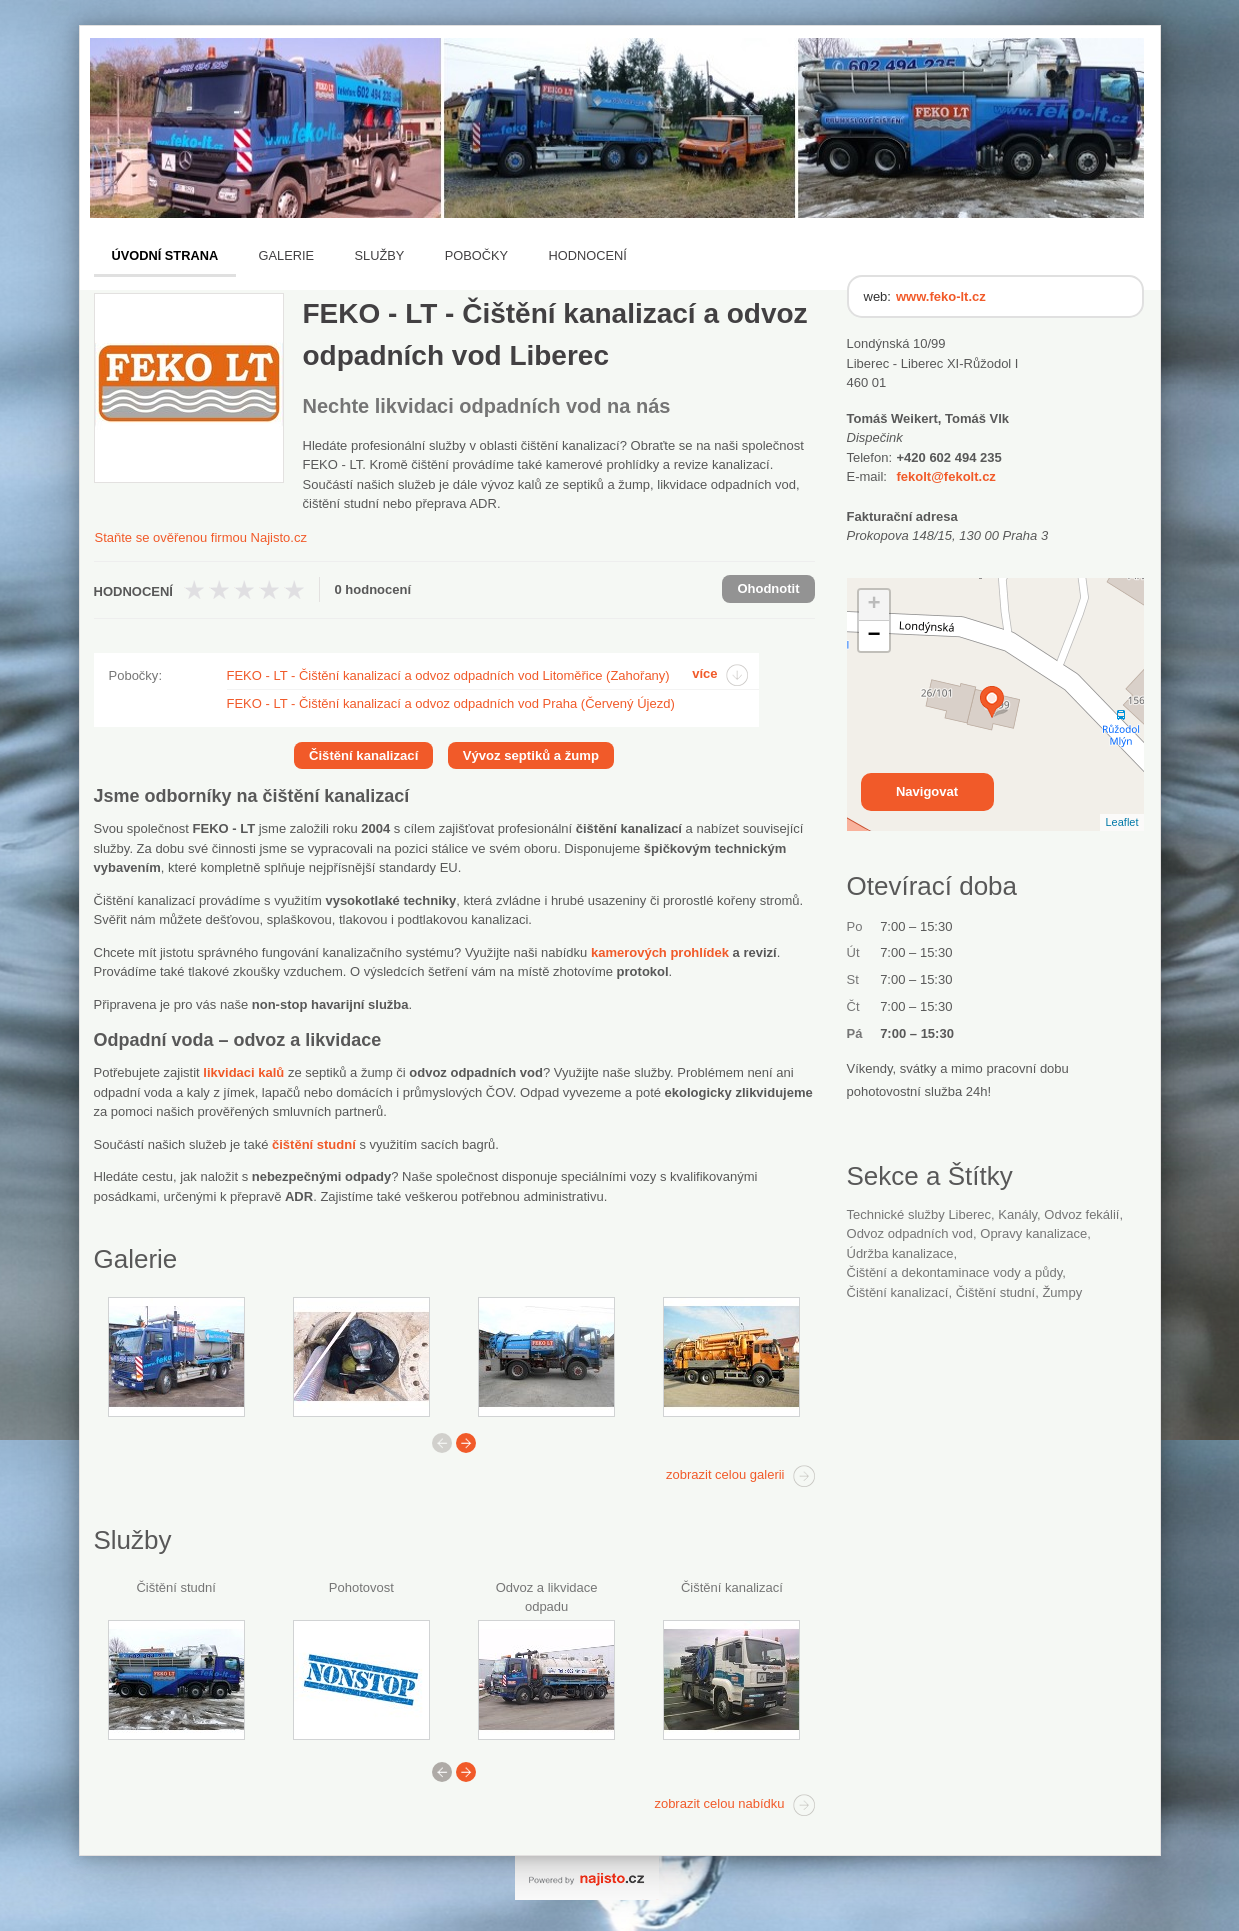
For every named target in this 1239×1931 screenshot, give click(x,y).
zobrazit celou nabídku (719, 1803)
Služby (380, 255)
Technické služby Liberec (919, 1214)
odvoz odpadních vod (910, 1233)
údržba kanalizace (900, 1253)
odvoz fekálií (1081, 1214)
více (704, 673)
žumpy (1062, 1292)
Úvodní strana (165, 255)
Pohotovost (361, 1587)
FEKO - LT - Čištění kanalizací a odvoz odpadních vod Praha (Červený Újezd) (451, 703)
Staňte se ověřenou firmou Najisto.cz (201, 537)
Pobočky (476, 255)
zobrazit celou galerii (725, 1474)
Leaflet (1121, 822)
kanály (1017, 1214)
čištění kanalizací (898, 1292)
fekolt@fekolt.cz (946, 476)
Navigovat (927, 791)
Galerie (286, 255)
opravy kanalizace (1033, 1233)
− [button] (873, 636)
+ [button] (873, 605)
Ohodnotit (768, 588)
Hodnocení (588, 255)
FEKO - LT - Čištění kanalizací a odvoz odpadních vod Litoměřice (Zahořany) (448, 675)
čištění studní (996, 1292)
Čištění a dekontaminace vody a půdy (955, 1272)
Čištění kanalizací (732, 1587)
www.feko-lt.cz (941, 296)
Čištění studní (176, 1587)
